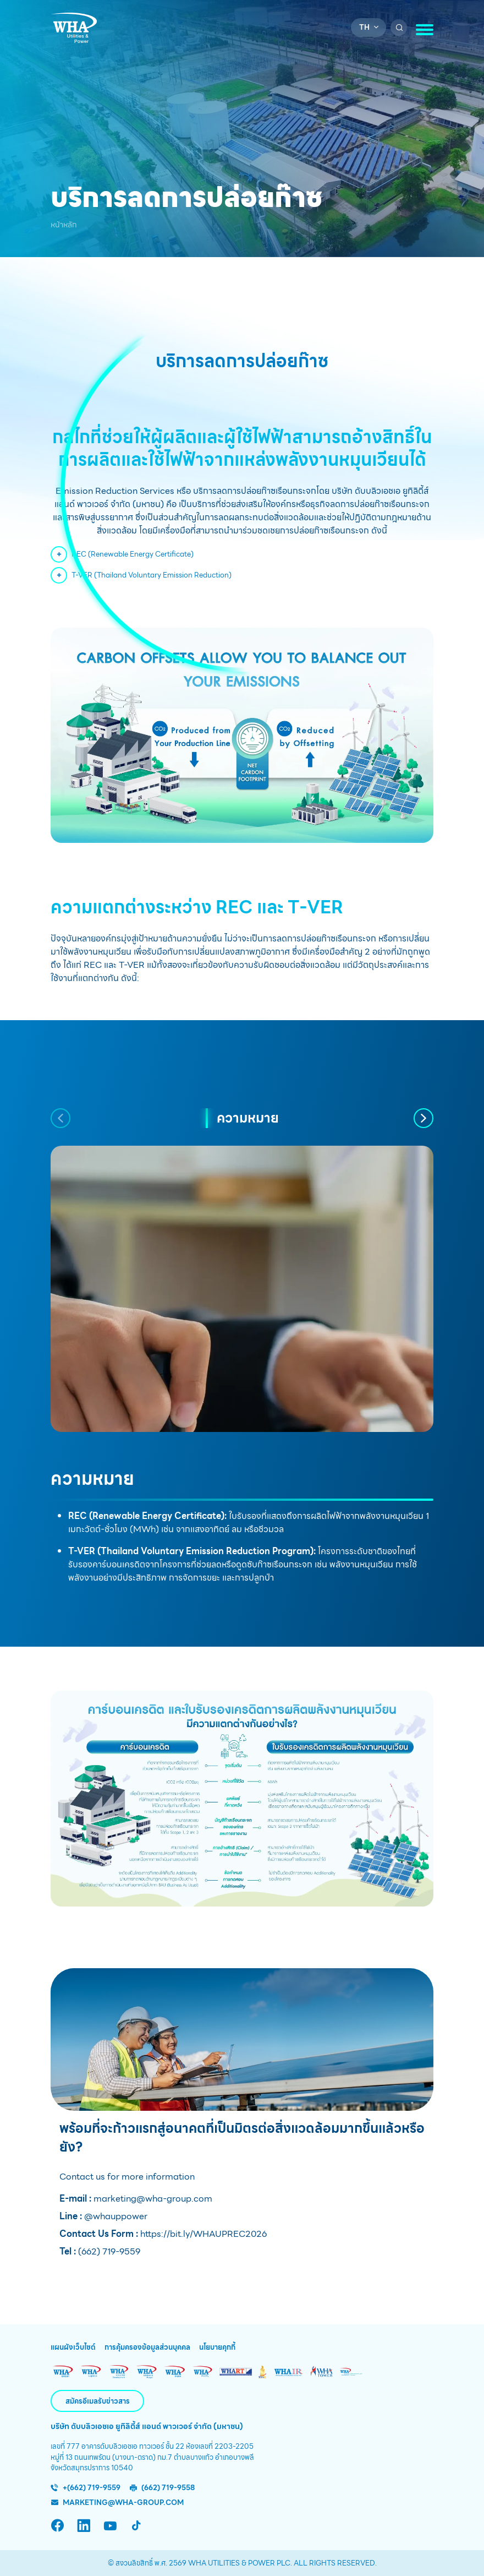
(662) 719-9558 (168, 2487)
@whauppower (114, 2216)
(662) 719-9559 (108, 2251)
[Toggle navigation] (424, 29)
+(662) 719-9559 (91, 2487)
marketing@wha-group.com (151, 2198)
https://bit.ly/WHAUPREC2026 (202, 2234)
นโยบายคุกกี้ (217, 2347)
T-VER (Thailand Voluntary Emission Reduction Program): (193, 1551)
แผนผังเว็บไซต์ (73, 2347)
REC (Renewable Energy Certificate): (147, 1516)
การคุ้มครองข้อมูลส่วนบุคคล (147, 2347)
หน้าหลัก (64, 225)
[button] (60, 1118)
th (364, 27)
